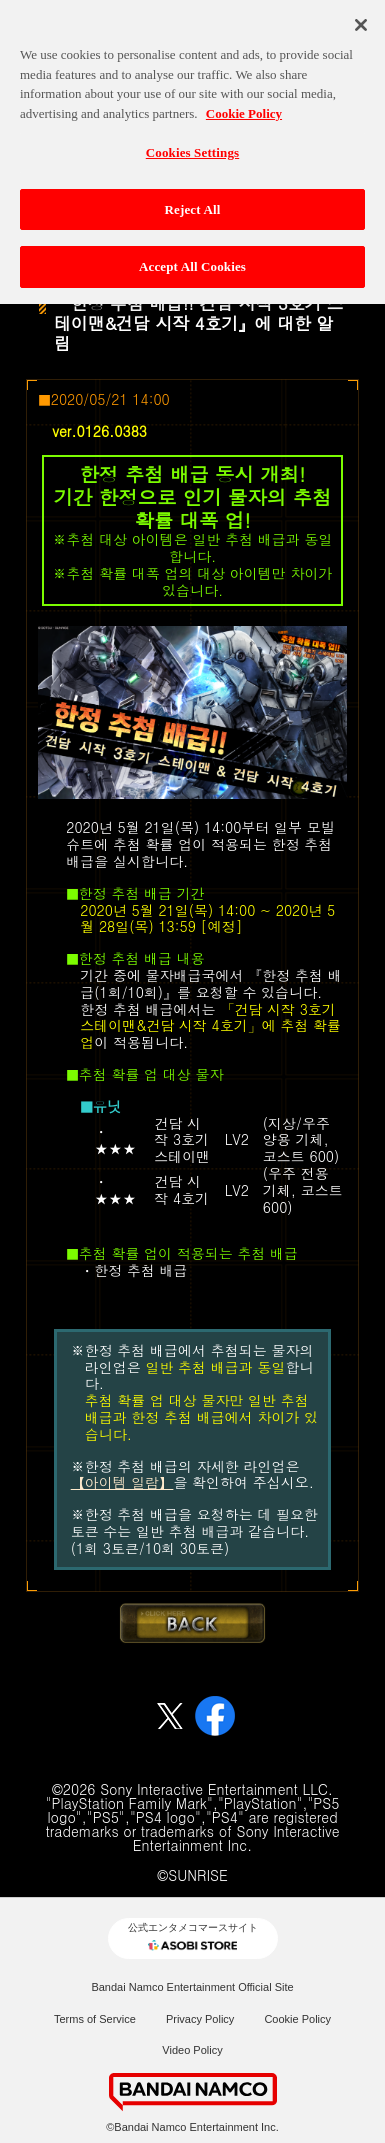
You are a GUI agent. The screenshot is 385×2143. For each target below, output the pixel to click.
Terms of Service (95, 2019)
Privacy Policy (200, 2019)
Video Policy (192, 2050)
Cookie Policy (297, 2019)
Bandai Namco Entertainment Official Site (192, 1987)
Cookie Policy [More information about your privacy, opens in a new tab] (244, 104)
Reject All (193, 200)
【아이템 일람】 (122, 1482)
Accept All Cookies (192, 258)
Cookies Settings (192, 143)
